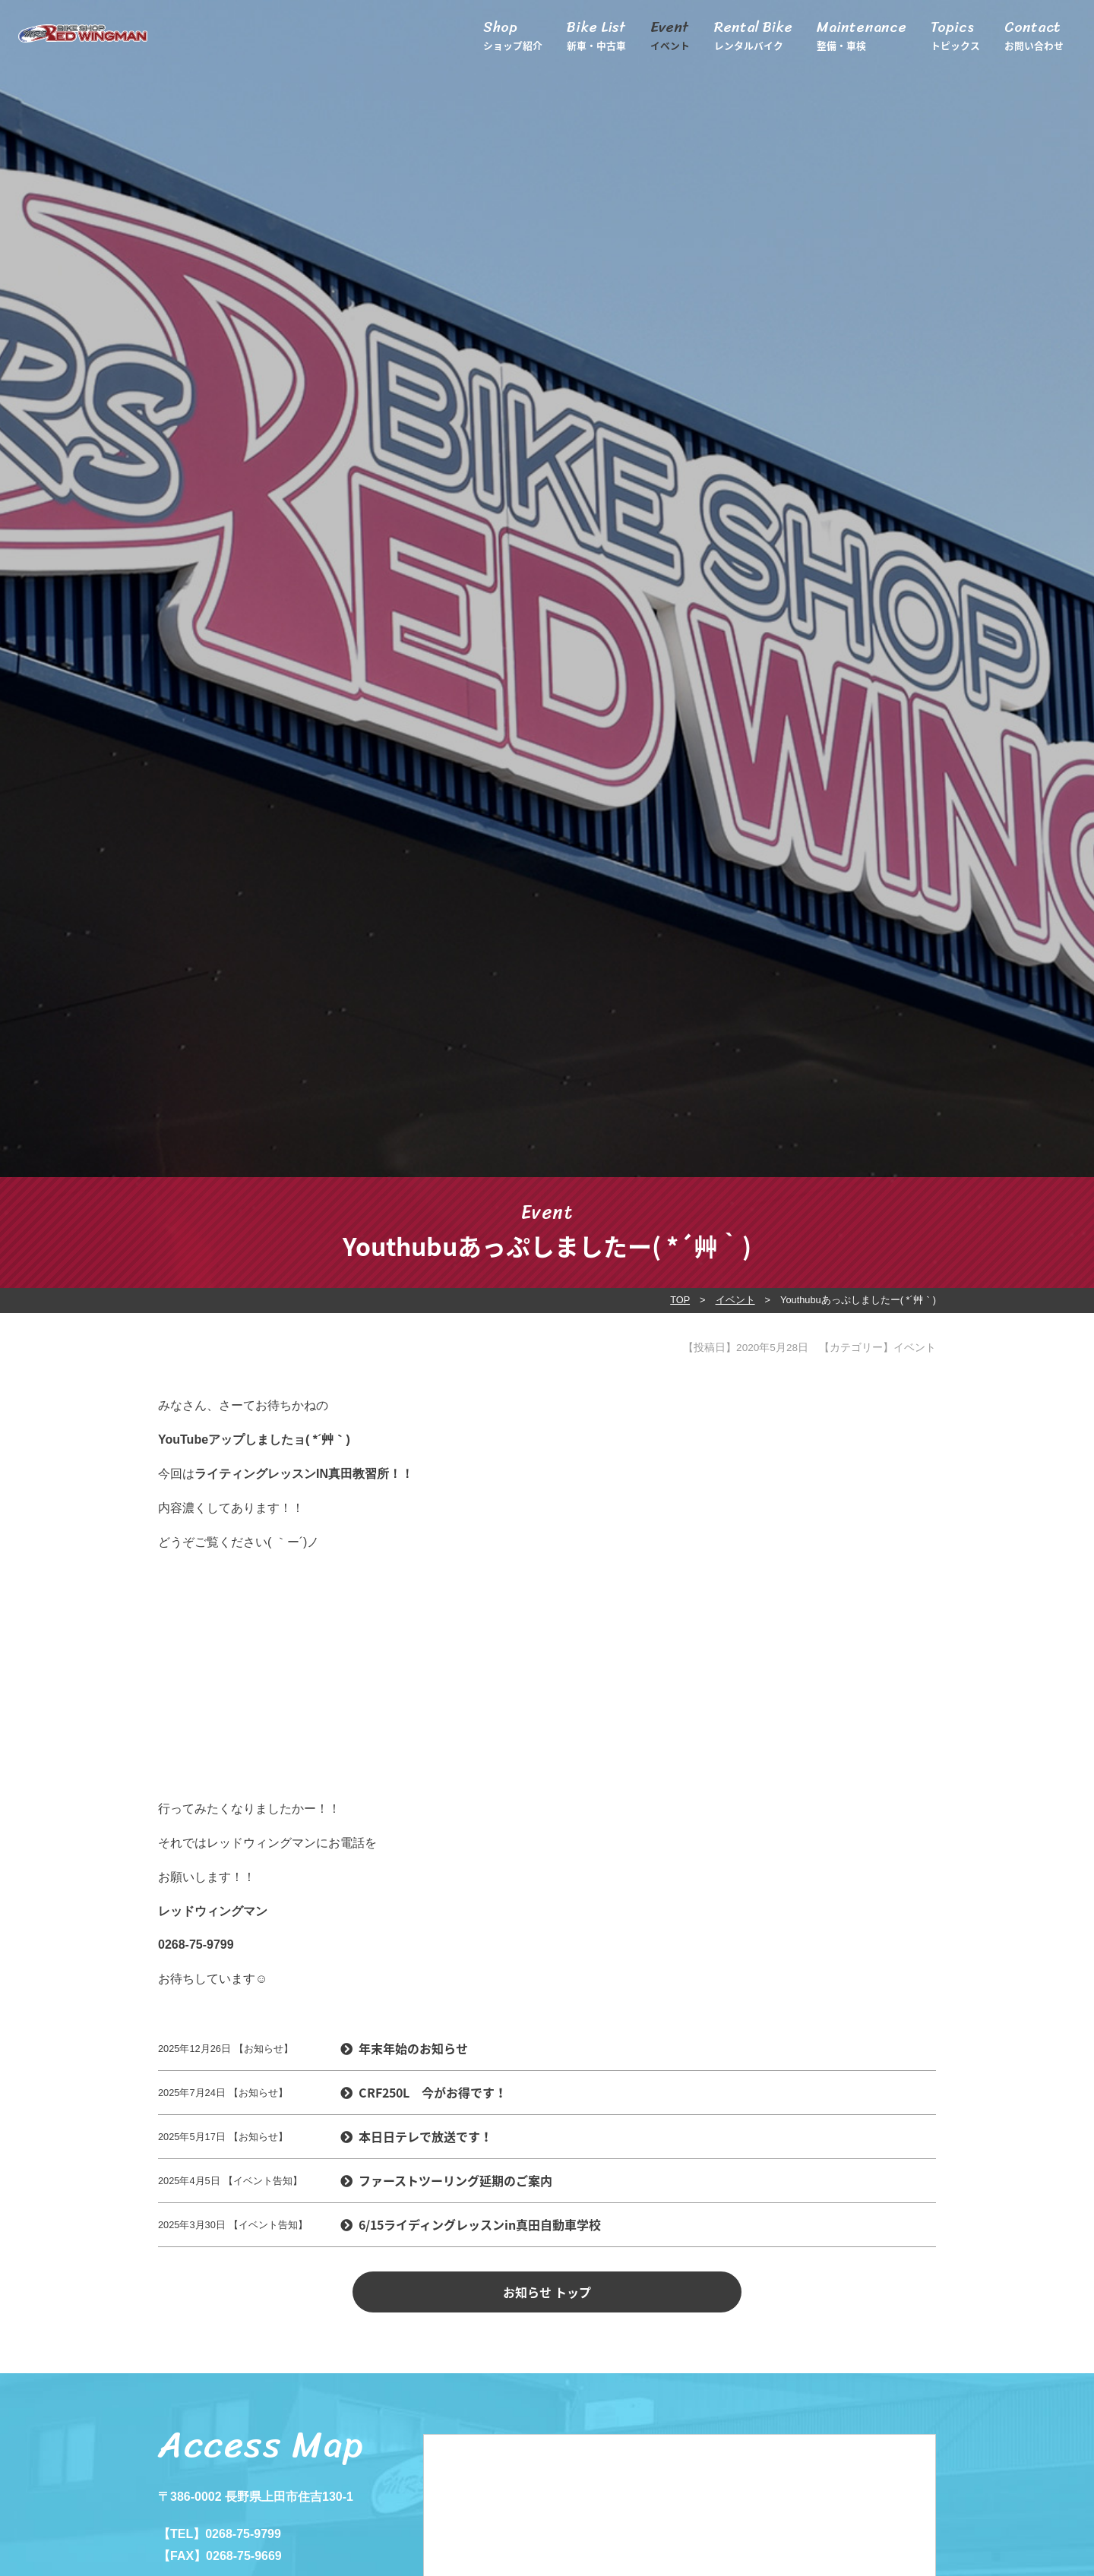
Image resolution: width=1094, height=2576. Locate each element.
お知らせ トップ (547, 2292)
